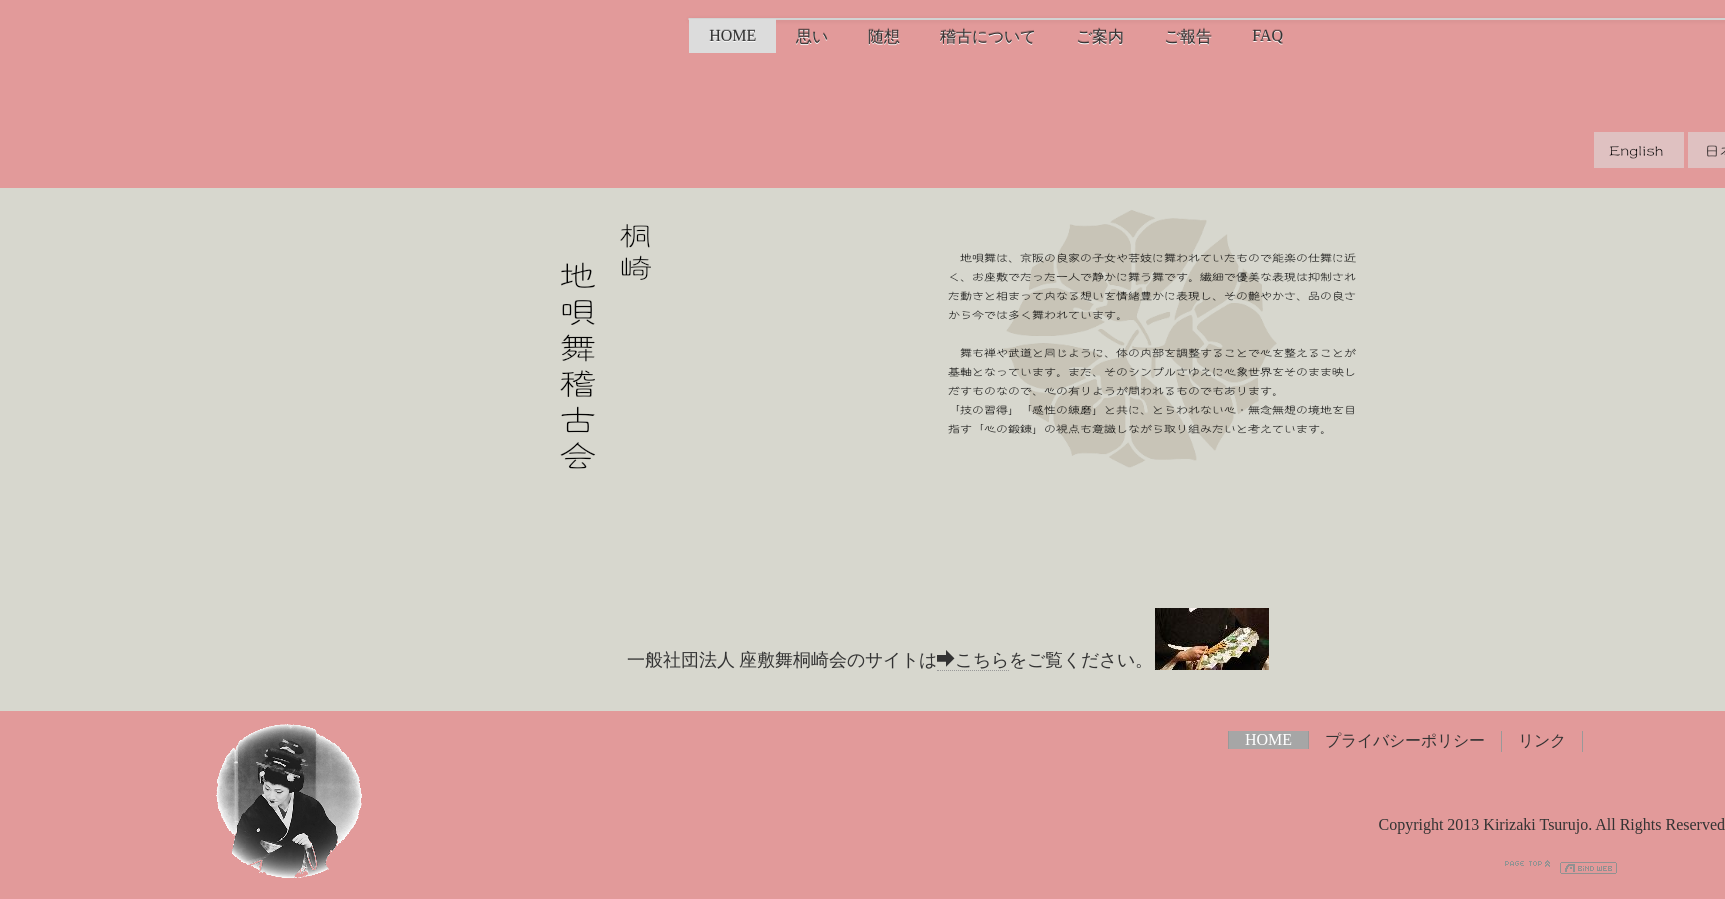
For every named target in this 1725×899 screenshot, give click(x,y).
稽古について (988, 36)
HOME (732, 35)
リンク (1542, 740)
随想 (884, 36)
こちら (973, 660)
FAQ (1267, 35)
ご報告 (1188, 36)
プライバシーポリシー (1405, 740)
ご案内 (1100, 36)
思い (812, 36)
